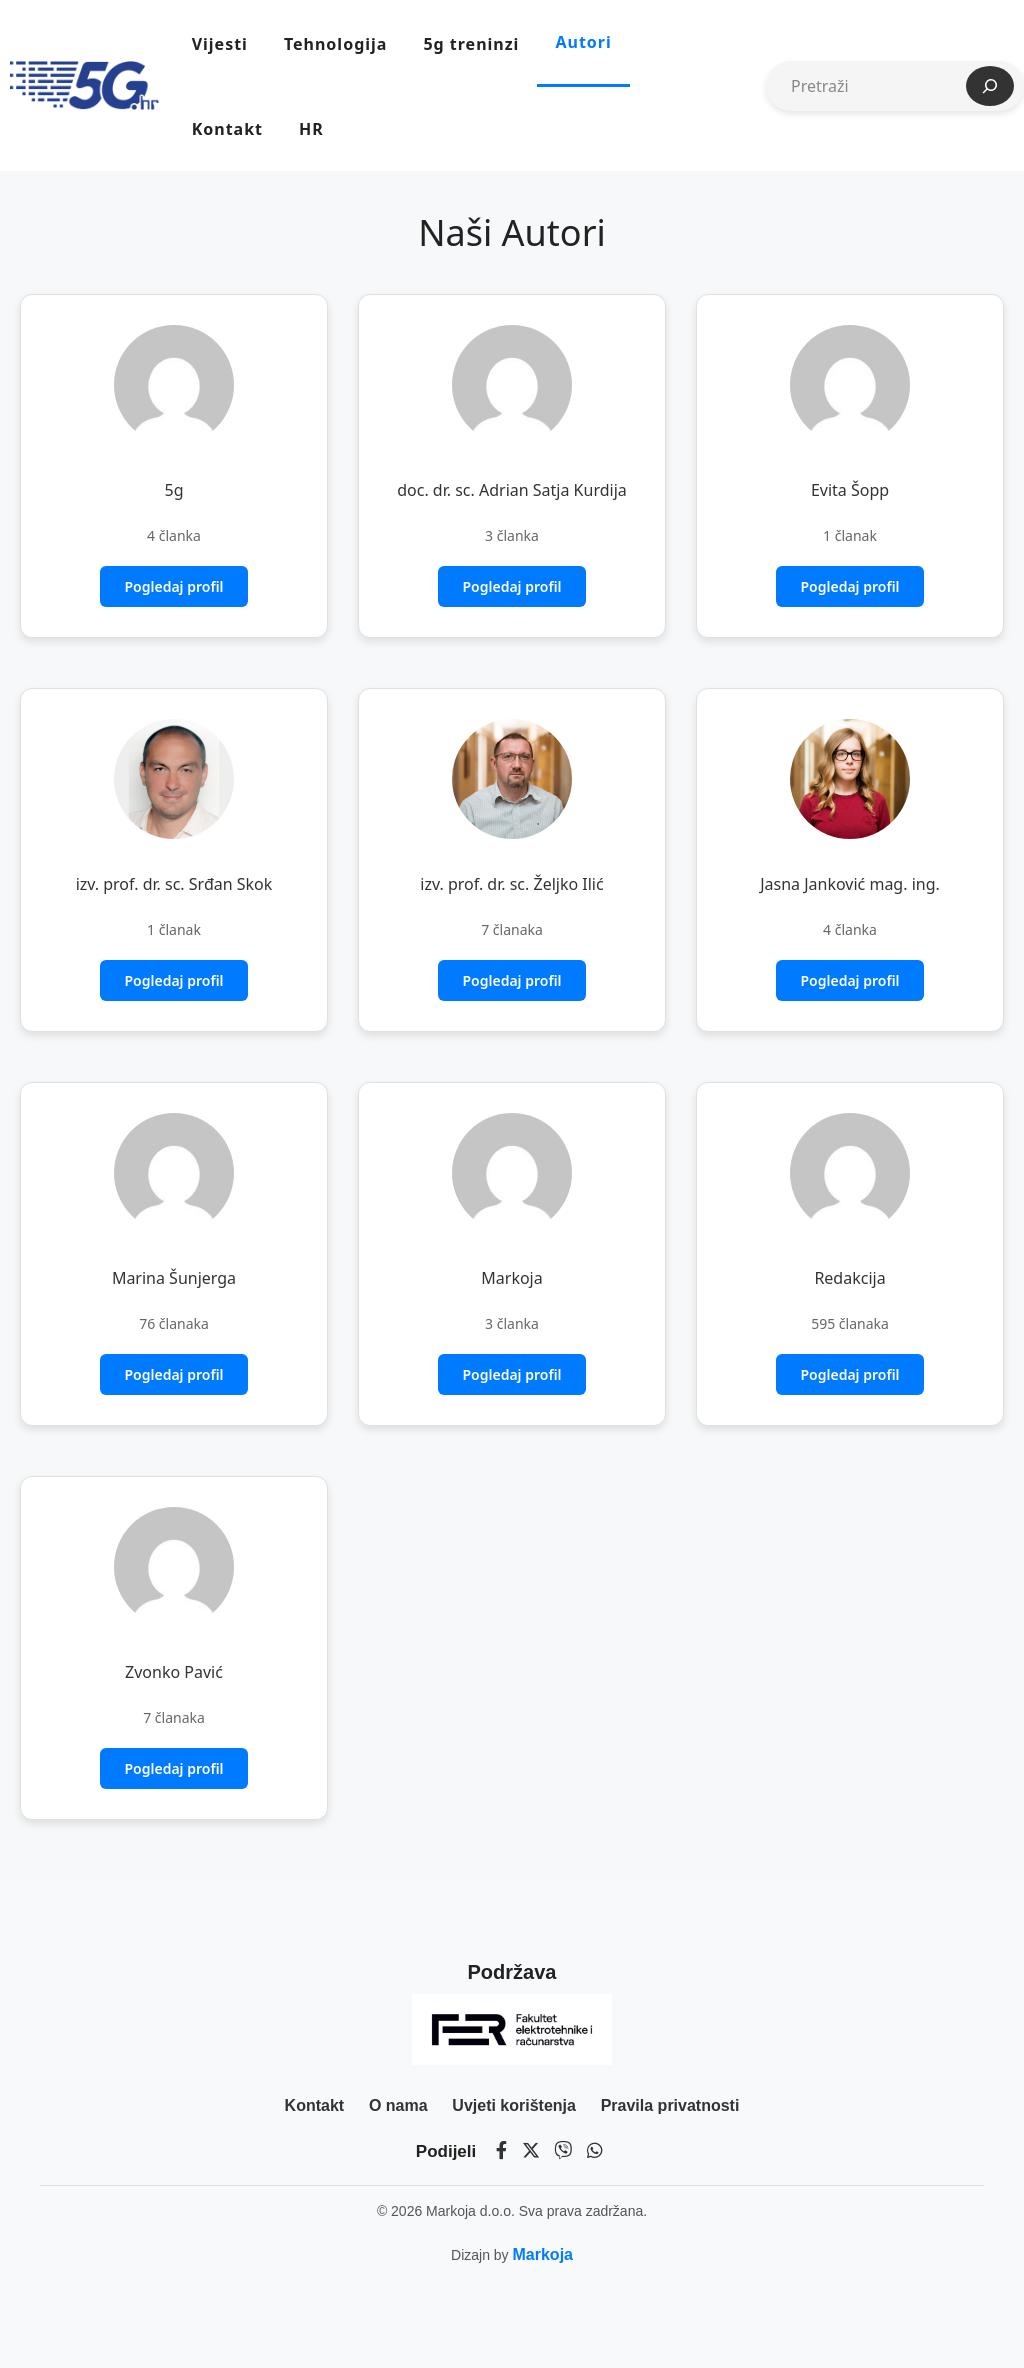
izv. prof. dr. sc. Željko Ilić (511, 884)
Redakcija (849, 1278)
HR (311, 129)
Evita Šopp (850, 490)
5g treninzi (471, 44)
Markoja (511, 1278)
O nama (398, 2105)
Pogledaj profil (173, 586)
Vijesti (220, 44)
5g (174, 490)
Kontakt (227, 129)
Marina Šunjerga (174, 1278)
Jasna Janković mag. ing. (850, 884)
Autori (583, 42)
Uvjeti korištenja (514, 2105)
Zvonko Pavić (174, 1672)
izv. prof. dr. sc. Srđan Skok (174, 884)
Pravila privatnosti (670, 2105)
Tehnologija (335, 44)
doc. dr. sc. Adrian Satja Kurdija (512, 490)
